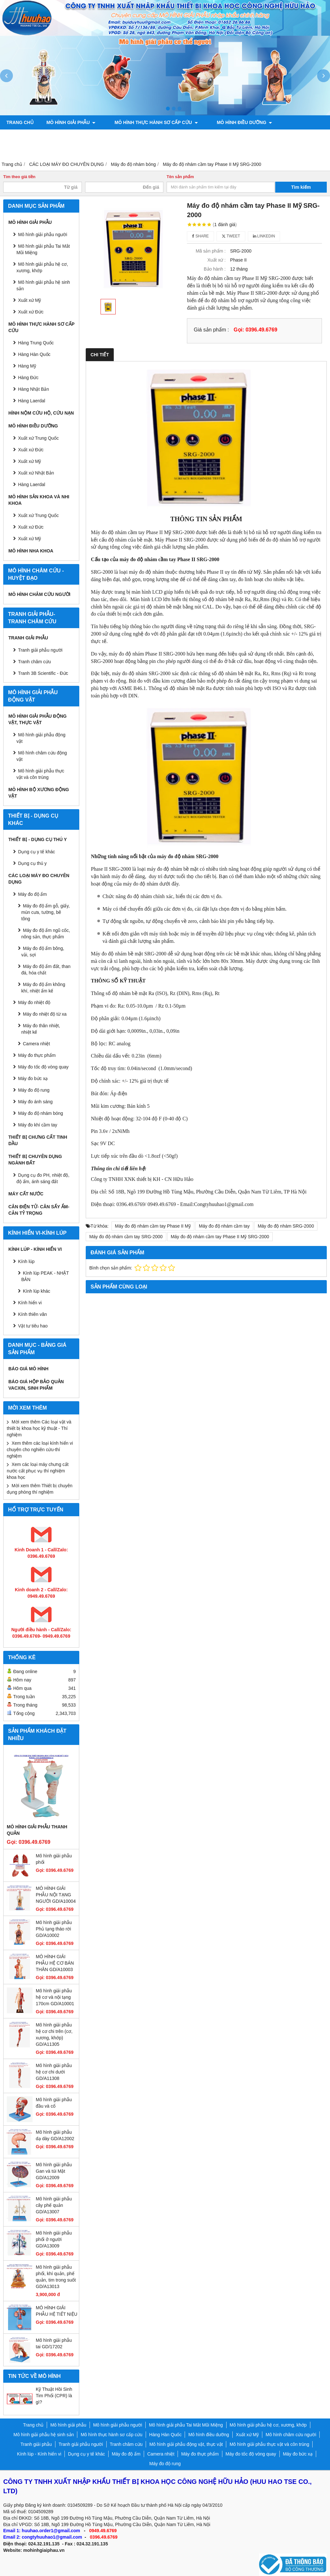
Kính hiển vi (30, 1302)
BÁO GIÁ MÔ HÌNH (28, 1368)
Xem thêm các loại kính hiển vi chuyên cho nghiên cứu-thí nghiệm (40, 1450)
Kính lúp (26, 1261)
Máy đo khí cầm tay (37, 1124)
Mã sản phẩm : (211, 251)
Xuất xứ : (217, 260)
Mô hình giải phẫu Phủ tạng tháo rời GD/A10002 (54, 1929)
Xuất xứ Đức (31, 311)
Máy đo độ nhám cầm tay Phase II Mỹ (153, 1226)
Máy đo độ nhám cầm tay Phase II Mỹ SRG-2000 (220, 1236)
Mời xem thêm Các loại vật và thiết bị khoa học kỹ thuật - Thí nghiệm (39, 1428)
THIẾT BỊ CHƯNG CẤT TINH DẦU (37, 1140)
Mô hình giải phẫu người (42, 234)
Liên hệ (140, 150)
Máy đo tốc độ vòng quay (43, 1066)
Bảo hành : (215, 269)
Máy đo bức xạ (33, 1078)
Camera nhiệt (36, 1043)
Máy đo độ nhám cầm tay (224, 1226)
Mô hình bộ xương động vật (41, 150)
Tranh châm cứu (190, 136)
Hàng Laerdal (31, 400)
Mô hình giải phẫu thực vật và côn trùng (40, 774)
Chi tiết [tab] (100, 354)
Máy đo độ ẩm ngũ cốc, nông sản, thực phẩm (45, 933)
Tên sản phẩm (180, 177)
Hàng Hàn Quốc (34, 354)
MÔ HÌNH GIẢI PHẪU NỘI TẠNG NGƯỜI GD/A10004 (56, 1895)
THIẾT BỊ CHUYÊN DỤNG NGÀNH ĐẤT (35, 1159)
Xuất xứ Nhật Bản (36, 472)
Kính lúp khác (36, 1291)
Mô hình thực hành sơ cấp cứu (149, 122)
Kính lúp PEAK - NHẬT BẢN (45, 1276)
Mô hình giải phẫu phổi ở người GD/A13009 (54, 2239)
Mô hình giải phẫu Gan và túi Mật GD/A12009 (54, 2171)
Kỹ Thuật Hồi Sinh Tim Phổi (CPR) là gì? (54, 2396)
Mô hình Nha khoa (30, 550)
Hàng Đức (28, 377)
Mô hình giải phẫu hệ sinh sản (43, 285)
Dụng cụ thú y (32, 863)
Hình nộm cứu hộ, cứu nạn (41, 413)
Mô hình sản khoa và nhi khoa (46, 136)
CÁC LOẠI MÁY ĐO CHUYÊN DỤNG (38, 879)
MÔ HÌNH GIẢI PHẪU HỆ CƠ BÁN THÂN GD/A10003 (55, 1963)
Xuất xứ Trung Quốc (38, 515)
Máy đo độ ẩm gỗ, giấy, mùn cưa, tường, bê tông (45, 912)
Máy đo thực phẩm (37, 1055)
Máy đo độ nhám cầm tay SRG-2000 (126, 1236)
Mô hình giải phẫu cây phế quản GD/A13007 (54, 2205)
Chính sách (104, 150)
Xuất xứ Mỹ (29, 300)
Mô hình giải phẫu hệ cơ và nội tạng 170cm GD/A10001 (55, 1997)
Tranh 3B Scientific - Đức (43, 673)
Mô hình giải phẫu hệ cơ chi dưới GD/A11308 (54, 2072)
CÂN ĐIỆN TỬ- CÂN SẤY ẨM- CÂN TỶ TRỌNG (38, 1210)
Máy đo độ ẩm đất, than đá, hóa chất (46, 969)
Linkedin (264, 236)
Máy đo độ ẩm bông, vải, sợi (42, 951)
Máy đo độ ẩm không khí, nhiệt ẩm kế (43, 987)
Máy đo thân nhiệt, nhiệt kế (40, 1029)
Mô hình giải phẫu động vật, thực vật (273, 136)
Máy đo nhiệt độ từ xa (45, 1014)
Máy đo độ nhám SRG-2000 (286, 1226)
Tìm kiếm (301, 187)
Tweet (231, 236)
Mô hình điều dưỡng (232, 122)
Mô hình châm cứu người (39, 594)
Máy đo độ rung (34, 1090)
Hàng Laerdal (31, 484)
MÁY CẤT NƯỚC (26, 1193)
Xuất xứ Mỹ (29, 461)
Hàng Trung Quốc (36, 342)
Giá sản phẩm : (211, 329)
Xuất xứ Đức (31, 449)
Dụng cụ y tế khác (36, 851)
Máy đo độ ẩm (32, 894)
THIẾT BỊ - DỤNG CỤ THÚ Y (37, 839)
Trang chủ (20, 122)
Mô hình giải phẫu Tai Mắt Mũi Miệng (43, 249)
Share (200, 236)
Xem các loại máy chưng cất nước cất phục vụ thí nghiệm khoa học (38, 1471)
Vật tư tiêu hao (33, 1325)
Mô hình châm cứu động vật (41, 756)
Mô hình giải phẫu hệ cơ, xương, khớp (42, 267)
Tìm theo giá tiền (19, 177)
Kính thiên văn (32, 1314)
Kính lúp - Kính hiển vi (35, 1249)
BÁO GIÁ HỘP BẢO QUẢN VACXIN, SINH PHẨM (36, 1385)
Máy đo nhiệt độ (34, 1002)
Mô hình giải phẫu (71, 122)
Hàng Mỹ (27, 366)
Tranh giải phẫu (28, 637)
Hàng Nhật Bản (33, 389)
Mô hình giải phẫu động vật (40, 738)
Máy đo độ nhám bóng (40, 1113)
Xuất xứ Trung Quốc (38, 438)
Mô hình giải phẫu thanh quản (37, 1830)
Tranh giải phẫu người (128, 136)
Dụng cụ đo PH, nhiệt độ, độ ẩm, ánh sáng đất (42, 1178)
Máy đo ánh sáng (35, 1101)
